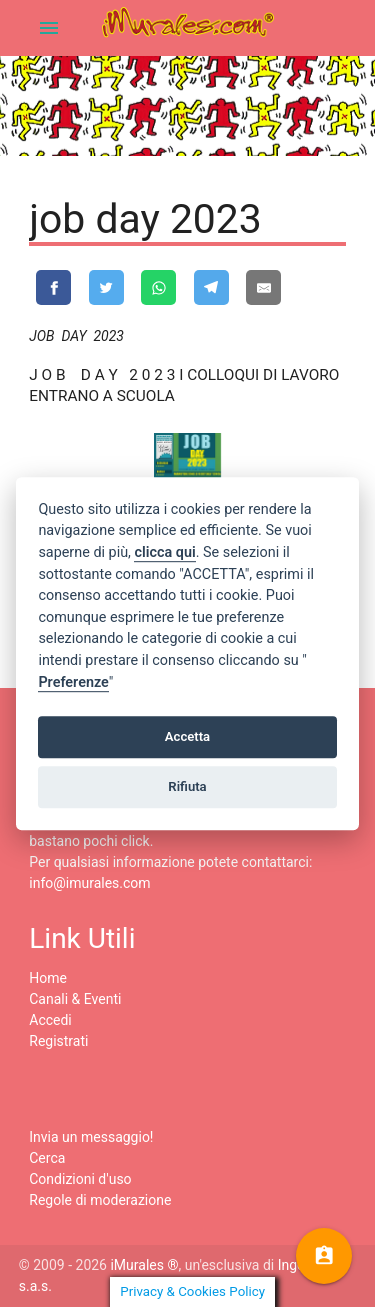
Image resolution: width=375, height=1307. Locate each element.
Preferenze (73, 682)
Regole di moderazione (100, 1200)
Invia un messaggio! (91, 1137)
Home (48, 978)
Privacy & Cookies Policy (192, 1291)
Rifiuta (187, 786)
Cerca (47, 1158)
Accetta (187, 736)
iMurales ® (144, 1265)
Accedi (50, 1020)
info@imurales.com (89, 883)
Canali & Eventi (75, 999)
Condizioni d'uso (80, 1179)
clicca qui (164, 552)
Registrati (58, 1041)
